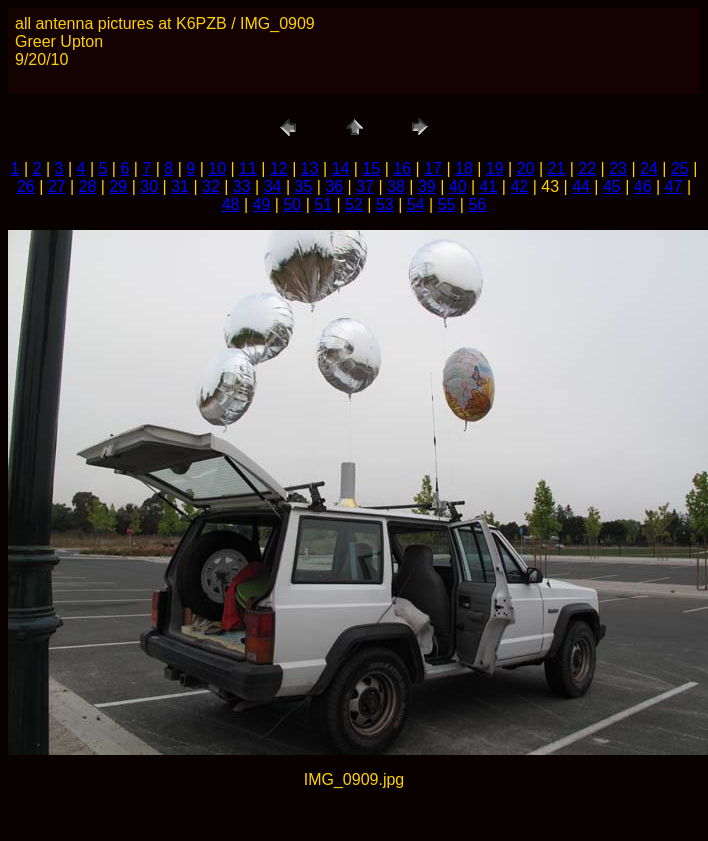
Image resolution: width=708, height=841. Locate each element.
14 (341, 168)
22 (587, 168)
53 (385, 204)
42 (519, 186)
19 (495, 168)
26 (26, 186)
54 (416, 204)
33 (242, 186)
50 (292, 204)
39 (427, 186)
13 (310, 168)
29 (118, 186)
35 (304, 186)
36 (334, 186)
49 (262, 204)
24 (649, 168)
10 (217, 168)
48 (231, 204)
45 (612, 186)
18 (464, 168)
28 (88, 186)
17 (433, 168)
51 (323, 204)
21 (557, 168)
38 (396, 186)
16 (402, 168)
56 (477, 204)
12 (279, 168)
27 (57, 186)
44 (581, 186)
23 (618, 168)
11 (248, 168)
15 (371, 168)
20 (526, 168)
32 (211, 186)
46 (643, 186)
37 (365, 186)
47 (674, 186)
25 (680, 168)
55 (447, 204)
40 (458, 186)
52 (354, 204)
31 (180, 186)
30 (149, 186)
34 (273, 186)
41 (489, 186)
